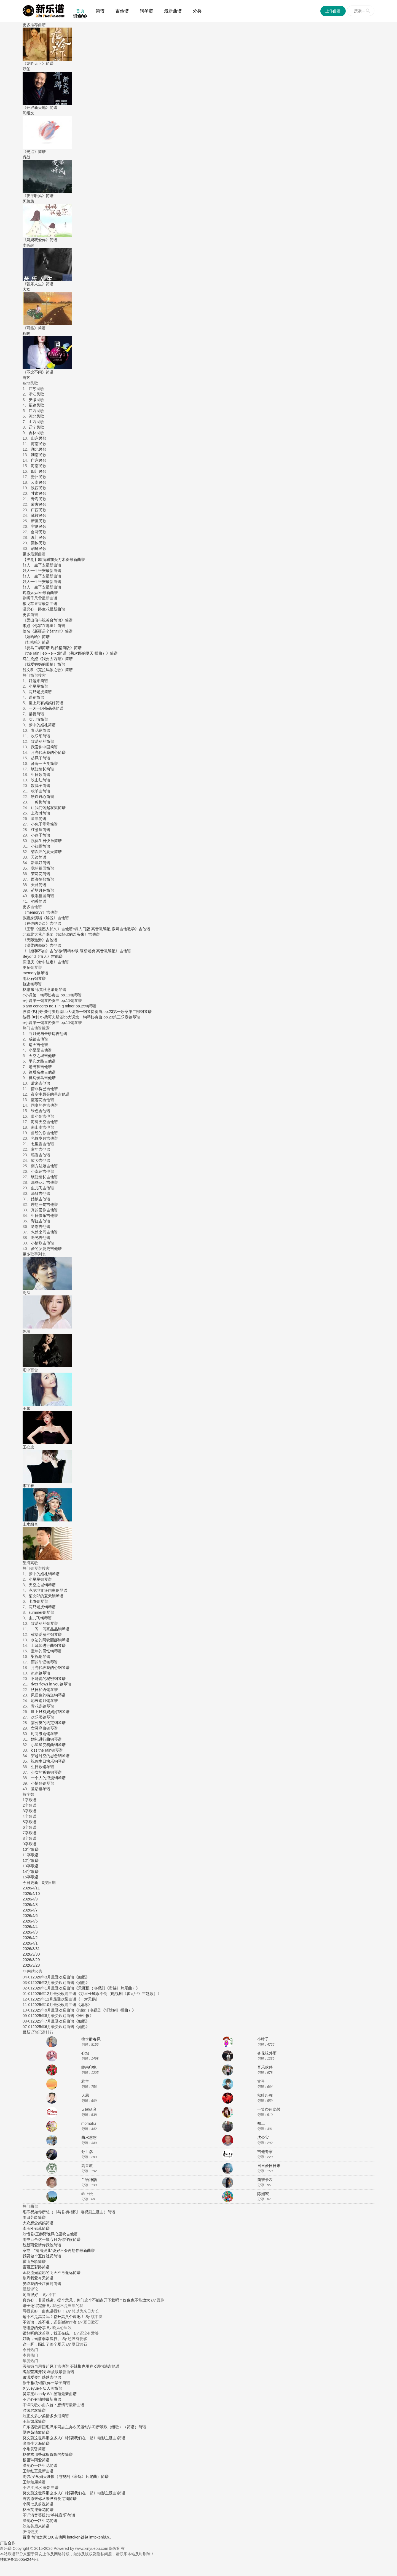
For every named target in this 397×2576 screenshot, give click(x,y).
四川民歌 (38, 471)
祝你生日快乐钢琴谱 (48, 1761)
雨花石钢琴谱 (34, 978)
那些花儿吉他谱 (44, 1182)
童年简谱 (38, 818)
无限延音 (89, 2109)
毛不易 (28, 2212)
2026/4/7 (30, 1910)
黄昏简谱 (38, 2449)
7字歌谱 (29, 1833)
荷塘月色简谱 (42, 890)
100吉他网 (57, 2537)
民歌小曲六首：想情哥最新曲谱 (57, 2405)
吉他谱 (122, 11)
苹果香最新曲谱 (43, 603)
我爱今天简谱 (41, 2278)
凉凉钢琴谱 (40, 1673)
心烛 (85, 2053)
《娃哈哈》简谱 (36, 636)
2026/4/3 (30, 1932)
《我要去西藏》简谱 (55, 659)
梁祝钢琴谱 (40, 1656)
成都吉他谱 (38, 1039)
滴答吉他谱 (40, 1193)
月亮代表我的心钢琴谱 (50, 1667)
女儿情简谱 (38, 719)
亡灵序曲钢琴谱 (44, 1728)
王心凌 (28, 1447)
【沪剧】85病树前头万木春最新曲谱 (54, 559)
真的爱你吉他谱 (44, 1210)
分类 (197, 11)
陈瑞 (26, 1331)
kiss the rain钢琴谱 (47, 1750)
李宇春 (28, 1485)
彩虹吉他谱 (40, 1221)
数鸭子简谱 (40, 785)
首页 (80, 11)
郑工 (261, 2123)
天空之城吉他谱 (42, 1055)
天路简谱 (38, 885)
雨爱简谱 (42, 2460)
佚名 (26, 631)
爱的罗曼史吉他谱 (46, 1248)
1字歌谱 (29, 1800)
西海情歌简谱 (42, 879)
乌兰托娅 (30, 659)
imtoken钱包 (77, 2537)
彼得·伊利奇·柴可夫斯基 (43, 1011)
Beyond (29, 956)
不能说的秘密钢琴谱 (48, 1678)
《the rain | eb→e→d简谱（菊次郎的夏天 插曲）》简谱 (70, 653)
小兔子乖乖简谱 (44, 824)
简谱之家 (39, 2537)
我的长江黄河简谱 (45, 2283)
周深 (26, 1292)
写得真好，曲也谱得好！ (44, 2311)
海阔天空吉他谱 (44, 1122)
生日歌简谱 (40, 774)
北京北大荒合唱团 (38, 934)
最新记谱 (30, 2032)
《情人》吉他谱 (49, 956)
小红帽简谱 (40, 846)
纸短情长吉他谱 (44, 1177)
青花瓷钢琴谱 (42, 1706)
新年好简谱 (40, 863)
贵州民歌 (38, 477)
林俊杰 (28, 2454)
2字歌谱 (29, 1805)
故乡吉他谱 (40, 1160)
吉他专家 (265, 2151)
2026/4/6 (30, 1915)
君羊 (85, 2081)
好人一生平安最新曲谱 (42, 565)
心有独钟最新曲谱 (45, 2399)
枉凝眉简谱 (40, 829)
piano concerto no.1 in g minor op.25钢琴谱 (60, 1006)
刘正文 (28, 2416)
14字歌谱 (31, 1871)
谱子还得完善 (34, 2305)
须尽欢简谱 (36, 2410)
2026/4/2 (30, 1937)
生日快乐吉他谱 (44, 1215)
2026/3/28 (31, 1965)
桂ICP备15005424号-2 (19, 2559)
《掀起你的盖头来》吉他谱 (76, 934)
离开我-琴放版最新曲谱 (54, 2372)
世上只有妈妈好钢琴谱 (50, 1711)
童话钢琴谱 (40, 1789)
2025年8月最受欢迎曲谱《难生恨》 (63, 2015)
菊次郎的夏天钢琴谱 (46, 1596)
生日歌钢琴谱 (42, 1767)
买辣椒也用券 (34, 2366)
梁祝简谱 (36, 714)
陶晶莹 (28, 2372)
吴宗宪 (28, 2394)
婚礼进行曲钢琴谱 (46, 1739)
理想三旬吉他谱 (44, 1204)
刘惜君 (28, 2234)
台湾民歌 (38, 532)
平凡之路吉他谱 (42, 1061)
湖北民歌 (38, 449)
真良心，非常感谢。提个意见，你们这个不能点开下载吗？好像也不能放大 (86, 2300)
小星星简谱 (38, 686)
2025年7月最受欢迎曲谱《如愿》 (61, 2021)
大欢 (26, 2223)
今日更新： (33, 1882)
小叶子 (263, 2039)
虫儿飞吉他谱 (42, 1188)
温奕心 (28, 609)
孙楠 (39, 2383)
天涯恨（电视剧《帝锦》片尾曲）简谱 (76, 2476)
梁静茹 (28, 2432)
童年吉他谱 (40, 1149)
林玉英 (28, 2509)
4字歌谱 (29, 1816)
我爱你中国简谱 (44, 747)
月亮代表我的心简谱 (48, 752)
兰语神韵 (89, 2179)
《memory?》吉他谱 (40, 912)
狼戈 (26, 603)
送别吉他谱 (40, 1226)
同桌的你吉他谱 (44, 1105)
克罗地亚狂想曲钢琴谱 (48, 1590)
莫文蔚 (28, 2438)
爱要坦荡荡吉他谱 (45, 2377)
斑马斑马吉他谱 (42, 1077)
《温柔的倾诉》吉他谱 (42, 945)
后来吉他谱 (40, 1083)
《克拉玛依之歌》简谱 (53, 670)
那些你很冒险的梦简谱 (53, 2454)
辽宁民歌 (36, 427)
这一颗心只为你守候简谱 (59, 2239)
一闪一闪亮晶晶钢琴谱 (50, 1629)
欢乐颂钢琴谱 (42, 1717)
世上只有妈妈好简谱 (46, 703)
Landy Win (44, 2394)
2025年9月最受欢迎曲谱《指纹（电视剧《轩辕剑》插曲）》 (84, 2010)
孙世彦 (87, 2151)
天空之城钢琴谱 (42, 1585)
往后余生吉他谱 (42, 1072)
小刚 (26, 2449)
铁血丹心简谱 (42, 796)
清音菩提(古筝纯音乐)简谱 (52, 2515)
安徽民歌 (36, 399)
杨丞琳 (28, 2460)
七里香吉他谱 (42, 1144)
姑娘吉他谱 (40, 1199)
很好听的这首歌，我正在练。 (48, 2333)
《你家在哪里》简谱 (47, 625)
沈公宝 (263, 2137)
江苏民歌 (36, 388)
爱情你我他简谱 (47, 2245)
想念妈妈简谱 (41, 2223)
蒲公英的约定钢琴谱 (48, 1722)
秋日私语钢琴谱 (44, 1689)
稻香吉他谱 (40, 1155)
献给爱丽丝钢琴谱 (46, 1634)
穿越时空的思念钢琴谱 (50, 1756)
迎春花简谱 (43, 2509)
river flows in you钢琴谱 (51, 1684)
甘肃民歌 (38, 493)
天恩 (85, 2095)
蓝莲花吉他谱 (42, 1100)
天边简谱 (38, 857)
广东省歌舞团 (34, 2427)
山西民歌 (36, 422)
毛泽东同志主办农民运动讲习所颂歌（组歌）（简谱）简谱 (96, 2427)
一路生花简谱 (45, 2465)
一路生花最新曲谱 (49, 609)
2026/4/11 (31, 1888)
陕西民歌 (38, 488)
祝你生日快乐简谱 (46, 840)
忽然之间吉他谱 (44, 1232)
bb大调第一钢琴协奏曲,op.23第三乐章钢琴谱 (101, 1017)
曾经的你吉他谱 (44, 1133)
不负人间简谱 (50, 2388)
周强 (26, 2476)
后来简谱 (42, 2526)
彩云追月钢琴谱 (44, 1700)
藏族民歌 (38, 515)
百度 (26, 2537)
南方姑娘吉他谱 (44, 1166)
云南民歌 (38, 482)
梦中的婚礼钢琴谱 (44, 1574)
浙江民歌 (36, 394)
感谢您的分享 (34, 2327)
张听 (26, 598)
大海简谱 (42, 2443)
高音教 (87, 2165)
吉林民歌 (36, 433)
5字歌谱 (29, 1822)
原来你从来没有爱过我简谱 (53, 2498)
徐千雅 (28, 2383)
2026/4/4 (30, 1926)
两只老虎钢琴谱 (42, 1607)
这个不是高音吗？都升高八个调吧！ (53, 2316)
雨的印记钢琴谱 (44, 1662)
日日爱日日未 (268, 2165)
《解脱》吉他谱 (55, 918)
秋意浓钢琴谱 (54, 989)
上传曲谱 (333, 11)
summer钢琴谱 (41, 1612)
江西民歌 (36, 410)
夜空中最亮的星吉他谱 (50, 1094)
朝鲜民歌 (38, 548)
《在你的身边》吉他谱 (42, 923)
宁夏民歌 (38, 526)
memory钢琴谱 (35, 973)
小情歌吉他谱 (42, 1243)
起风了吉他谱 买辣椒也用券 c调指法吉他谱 (82, 2366)
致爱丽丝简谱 (42, 741)
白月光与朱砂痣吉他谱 (48, 1033)
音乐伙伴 (265, 2067)
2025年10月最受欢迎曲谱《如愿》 (62, 2004)
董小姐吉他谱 (42, 1116)
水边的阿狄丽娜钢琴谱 (50, 1640)
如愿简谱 (38, 2421)
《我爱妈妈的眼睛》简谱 (44, 664)
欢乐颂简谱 (40, 736)
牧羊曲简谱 (40, 791)
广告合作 (7, 2543)
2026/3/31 (31, 1948)
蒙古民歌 (38, 504)
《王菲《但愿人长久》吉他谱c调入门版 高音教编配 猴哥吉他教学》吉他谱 (86, 929)
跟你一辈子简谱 (56, 2383)
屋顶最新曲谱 (65, 2394)
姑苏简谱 (42, 2228)
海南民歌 (38, 466)
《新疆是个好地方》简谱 (51, 631)
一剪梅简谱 (40, 802)
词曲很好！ (32, 2294)
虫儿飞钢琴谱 (40, 1618)
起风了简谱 (40, 758)
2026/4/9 (30, 1899)
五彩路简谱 (40, 2267)
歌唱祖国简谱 (42, 896)
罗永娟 (37, 2476)
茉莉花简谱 (40, 874)
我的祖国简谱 (42, 868)
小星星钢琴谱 (40, 1579)
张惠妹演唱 (32, 918)
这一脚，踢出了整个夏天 (44, 2344)
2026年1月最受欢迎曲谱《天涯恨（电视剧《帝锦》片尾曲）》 (86, 1988)
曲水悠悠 (89, 2137)
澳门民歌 (38, 537)
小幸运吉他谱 (42, 1171)
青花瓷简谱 (40, 730)
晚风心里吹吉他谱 (62, 2234)
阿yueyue (31, 2388)
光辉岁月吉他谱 (44, 1138)
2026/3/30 (31, 1954)
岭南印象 (89, 2067)
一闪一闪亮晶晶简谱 (46, 708)
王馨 (26, 1408)
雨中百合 (30, 1370)
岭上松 (87, 2194)
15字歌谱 (31, 1877)
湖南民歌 (38, 455)
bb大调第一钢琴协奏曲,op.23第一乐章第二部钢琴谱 (107, 1011)
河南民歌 (38, 444)
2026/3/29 (31, 1959)
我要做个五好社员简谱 (42, 2256)
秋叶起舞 (265, 2095)
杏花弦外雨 (267, 2053)
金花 (26, 2272)
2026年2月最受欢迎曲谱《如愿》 (61, 1982)
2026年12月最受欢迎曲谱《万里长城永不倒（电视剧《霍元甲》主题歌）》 (97, 1993)
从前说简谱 (43, 2504)
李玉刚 (28, 2228)
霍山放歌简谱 (34, 2261)
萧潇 (26, 2377)
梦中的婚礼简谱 (42, 725)
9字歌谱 (29, 1844)
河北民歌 (36, 416)
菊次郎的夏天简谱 (46, 851)
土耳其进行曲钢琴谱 (48, 1645)
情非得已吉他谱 (44, 1089)
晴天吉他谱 (38, 1044)
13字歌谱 (31, 1866)
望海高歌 (30, 1563)
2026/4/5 (30, 1921)
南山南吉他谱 (42, 1127)
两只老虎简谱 (40, 692)
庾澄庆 (28, 962)
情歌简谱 (42, 2432)
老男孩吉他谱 (40, 1066)
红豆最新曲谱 (41, 2471)
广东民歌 (38, 460)
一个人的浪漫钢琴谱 (48, 1778)
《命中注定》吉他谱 (51, 962)
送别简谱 (36, 697)
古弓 (261, 2081)
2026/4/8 (30, 1904)
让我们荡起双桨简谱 (48, 807)
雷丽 (26, 2267)
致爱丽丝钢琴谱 (44, 1623)
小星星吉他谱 (40, 1050)
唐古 (26, 2498)
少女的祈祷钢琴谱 (46, 1772)
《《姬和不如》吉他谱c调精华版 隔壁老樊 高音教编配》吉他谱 (77, 951)
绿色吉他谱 (40, 1111)
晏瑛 (26, 2283)
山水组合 (30, 1524)
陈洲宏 (263, 2194)
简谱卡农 (265, 2179)
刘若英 (28, 2526)
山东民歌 (38, 438)
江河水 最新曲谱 (44, 2487)
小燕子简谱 (40, 835)
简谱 (100, 11)
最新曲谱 (173, 11)
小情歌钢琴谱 (42, 1783)
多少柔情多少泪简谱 (51, 2416)
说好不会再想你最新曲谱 (73, 2250)
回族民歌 (38, 543)
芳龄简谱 (38, 2217)
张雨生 (28, 2443)
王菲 (26, 2421)
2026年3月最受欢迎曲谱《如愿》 (61, 1977)
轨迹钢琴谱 (32, 984)
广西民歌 (38, 510)
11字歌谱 (31, 1855)
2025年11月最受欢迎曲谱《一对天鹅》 (66, 1999)
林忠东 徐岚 (33, 989)
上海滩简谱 (40, 813)
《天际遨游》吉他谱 (40, 940)
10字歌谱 (31, 1849)
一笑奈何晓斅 (268, 2109)
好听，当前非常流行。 (42, 2338)
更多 (26, 25)
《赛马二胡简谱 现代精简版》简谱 (52, 648)
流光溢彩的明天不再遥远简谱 (55, 2272)
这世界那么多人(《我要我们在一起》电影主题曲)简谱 (79, 2438)
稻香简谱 (38, 901)
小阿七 (28, 2504)
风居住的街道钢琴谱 (48, 1695)
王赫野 (41, 2234)
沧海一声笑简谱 (44, 763)
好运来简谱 (38, 681)
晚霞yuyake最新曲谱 (40, 592)
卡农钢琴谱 (38, 1601)
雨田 (26, 2217)
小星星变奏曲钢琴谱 (48, 1745)
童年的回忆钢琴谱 (46, 1651)
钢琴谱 (146, 11)
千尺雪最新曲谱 (43, 598)
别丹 (26, 2278)
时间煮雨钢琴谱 (44, 1733)
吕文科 (28, 670)
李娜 (26, 625)
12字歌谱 (31, 1860)
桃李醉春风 (91, 2039)
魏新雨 (28, 2245)
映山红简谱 (40, 780)
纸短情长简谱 (42, 769)
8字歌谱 (29, 1838)
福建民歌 (36, 405)
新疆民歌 (38, 521)
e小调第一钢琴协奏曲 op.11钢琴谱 (52, 995)
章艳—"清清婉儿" (37, 2250)
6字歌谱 (29, 1827)
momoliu (88, 2123)
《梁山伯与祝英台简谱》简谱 (48, 620)
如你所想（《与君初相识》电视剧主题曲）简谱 (74, 2212)
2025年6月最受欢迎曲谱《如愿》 (61, 2026)
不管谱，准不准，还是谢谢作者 (50, 2322)
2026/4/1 (30, 1943)
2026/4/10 (31, 1893)
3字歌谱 (29, 1811)
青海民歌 (38, 499)
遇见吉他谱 (40, 1237)
